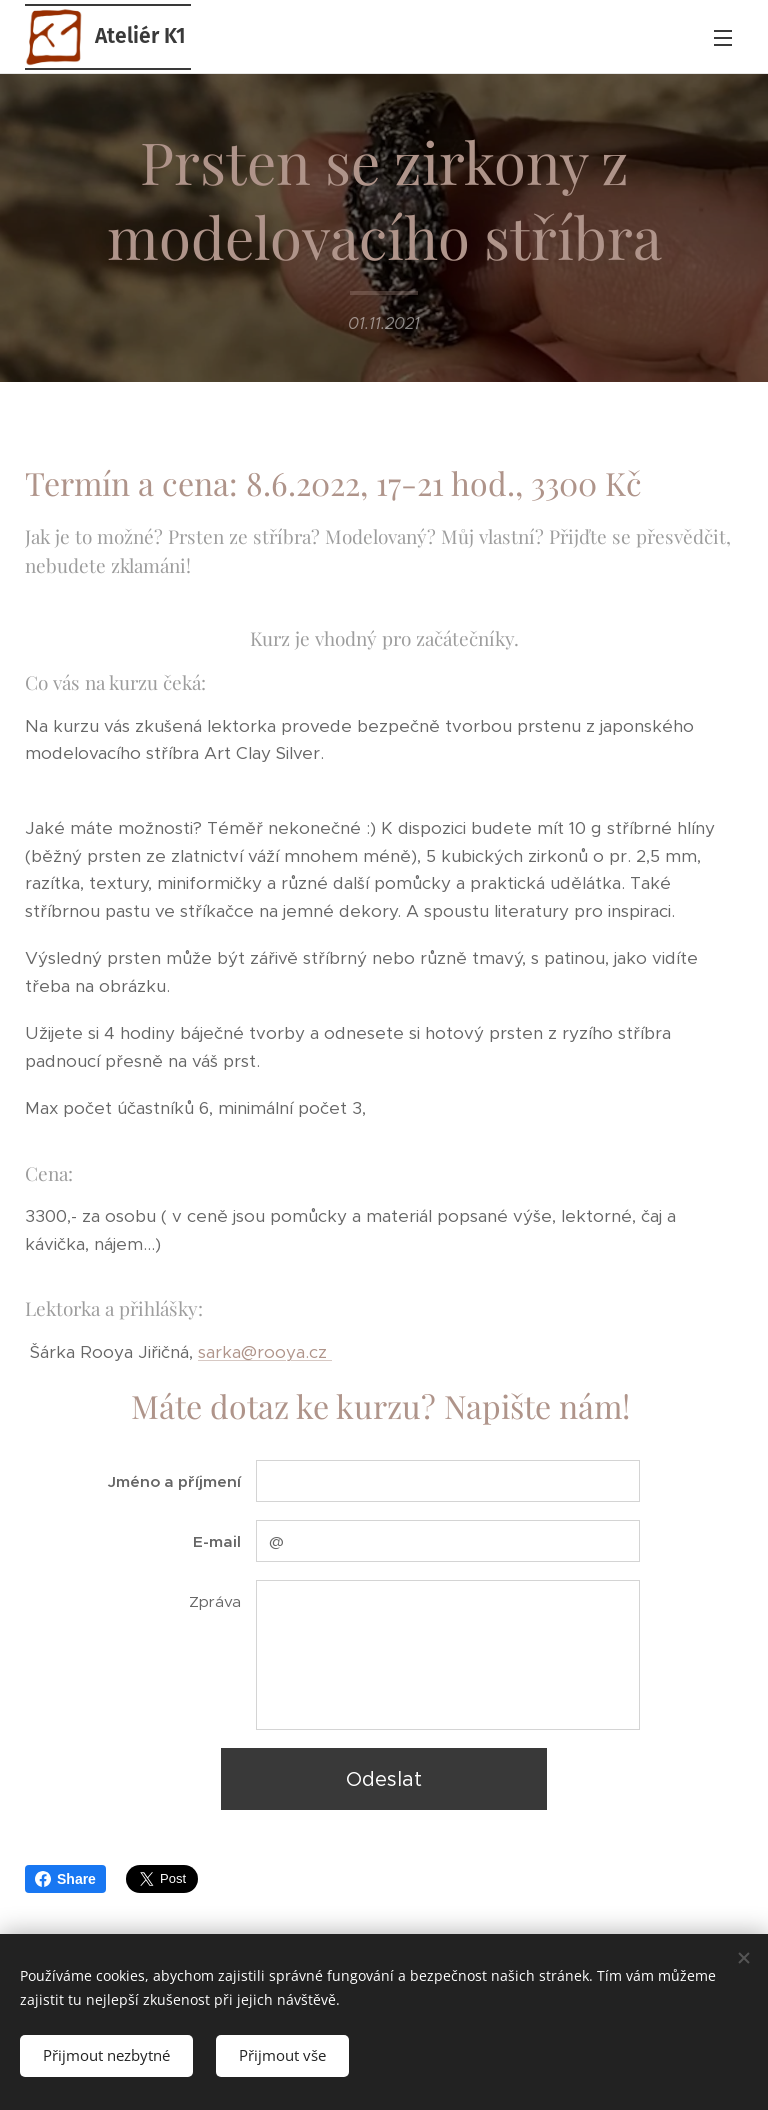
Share (65, 1879)
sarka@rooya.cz (265, 1352)
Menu (723, 38)
